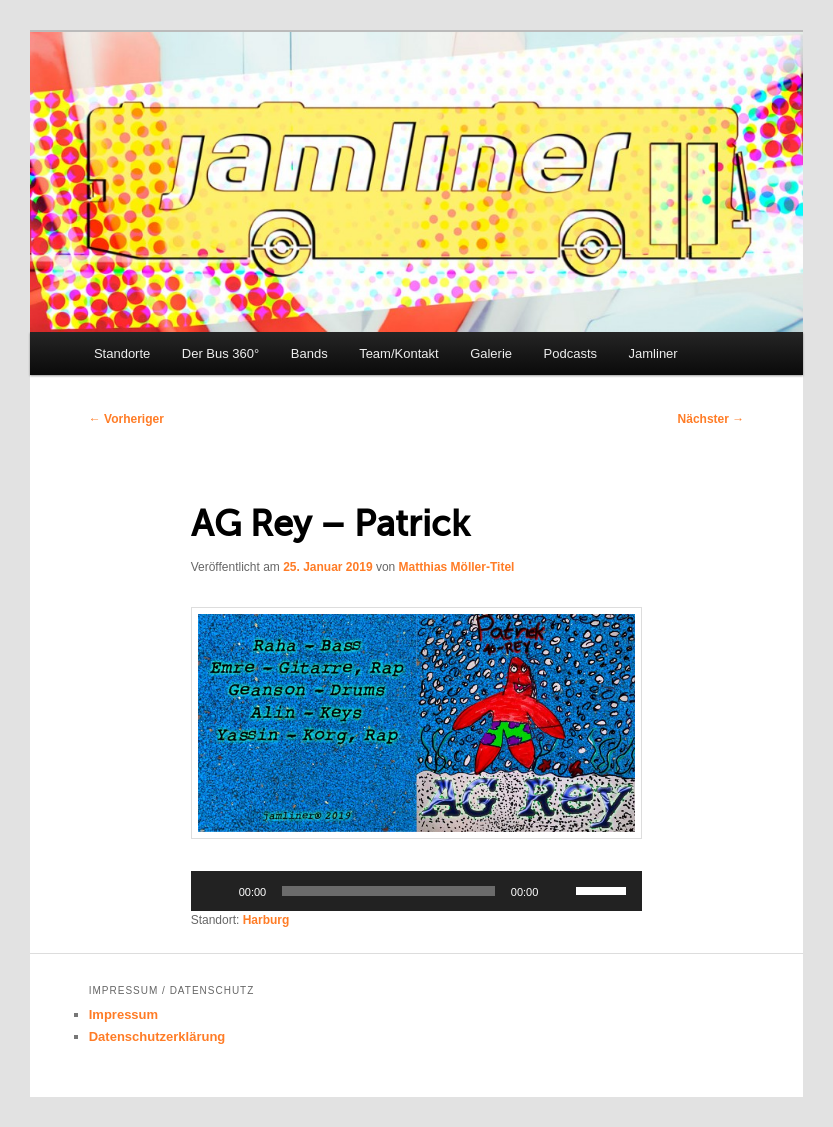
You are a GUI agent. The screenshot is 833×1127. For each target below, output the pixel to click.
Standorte (122, 353)
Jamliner (653, 353)
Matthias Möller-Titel (457, 567)
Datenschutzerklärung (157, 1036)
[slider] (388, 891)
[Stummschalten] (560, 891)
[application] (417, 891)
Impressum (123, 1014)
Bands (309, 353)
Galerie (491, 353)
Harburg (266, 920)
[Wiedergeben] (217, 891)
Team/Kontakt (399, 353)
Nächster (711, 419)
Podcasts (570, 353)
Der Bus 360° (220, 353)
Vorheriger (126, 419)
